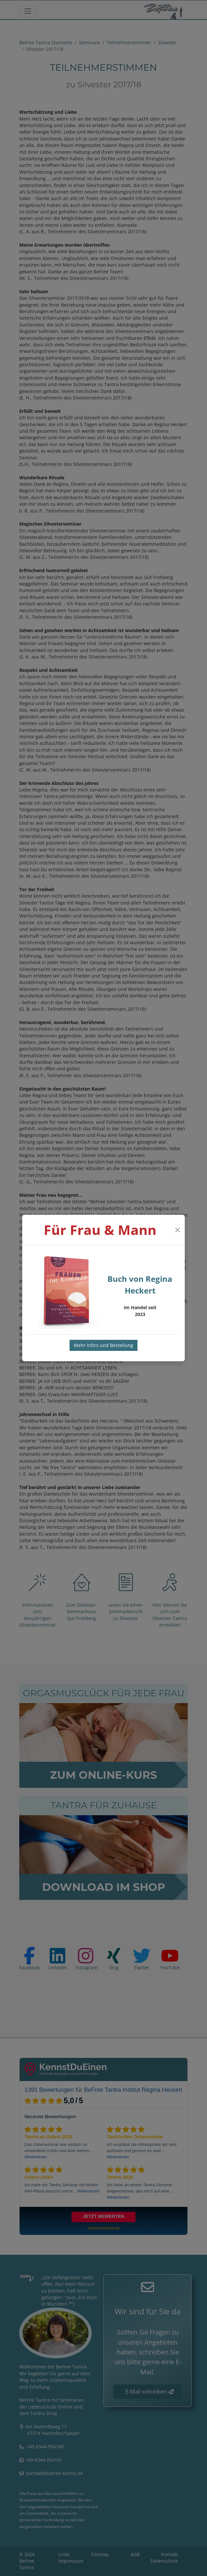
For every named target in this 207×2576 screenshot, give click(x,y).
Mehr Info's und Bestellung (103, 1345)
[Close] (177, 1230)
